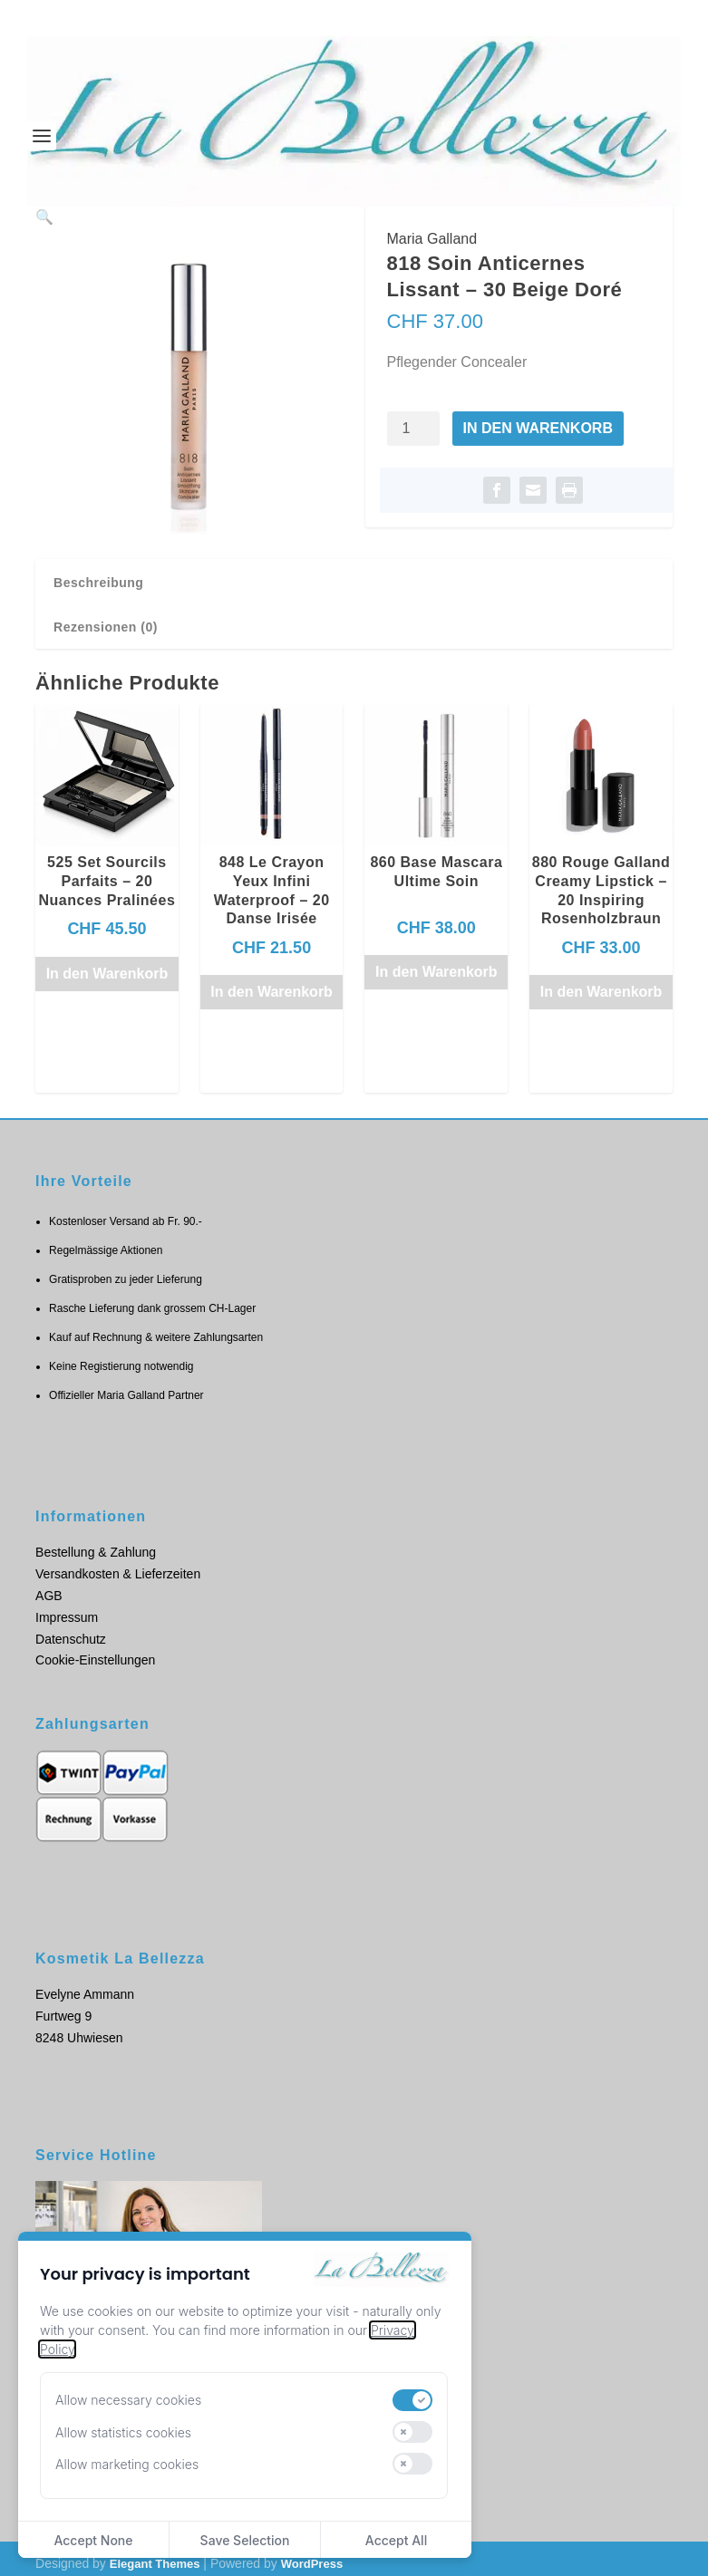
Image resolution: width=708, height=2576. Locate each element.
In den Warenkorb (538, 428)
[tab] (354, 572)
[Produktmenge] (413, 428)
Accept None (92, 2540)
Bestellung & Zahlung (95, 1543)
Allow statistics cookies (123, 2432)
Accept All (396, 2540)
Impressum (66, 1607)
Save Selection (245, 2540)
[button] (312, 235)
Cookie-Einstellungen (95, 1651)
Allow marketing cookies (127, 2464)
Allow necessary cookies (128, 2399)
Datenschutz (70, 1629)
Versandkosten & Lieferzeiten (117, 1564)
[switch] (412, 2400)
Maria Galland (432, 238)
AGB (49, 1585)
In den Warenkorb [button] (107, 963)
